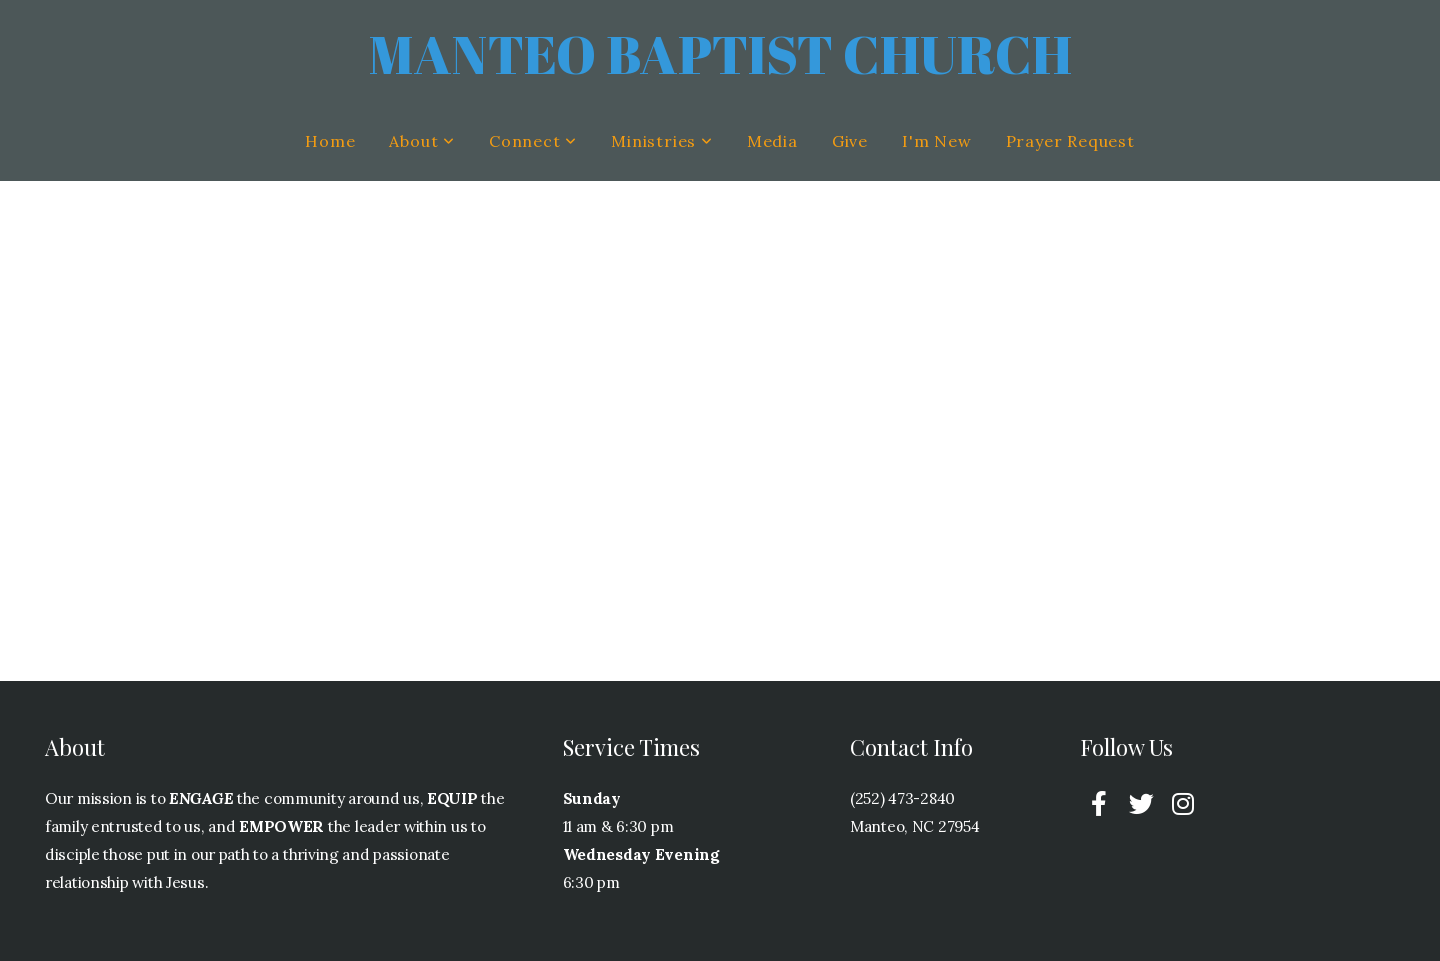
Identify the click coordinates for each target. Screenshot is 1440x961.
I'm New (937, 141)
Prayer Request (1070, 141)
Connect (533, 141)
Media (772, 141)
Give (850, 141)
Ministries (662, 141)
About (422, 141)
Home (330, 141)
